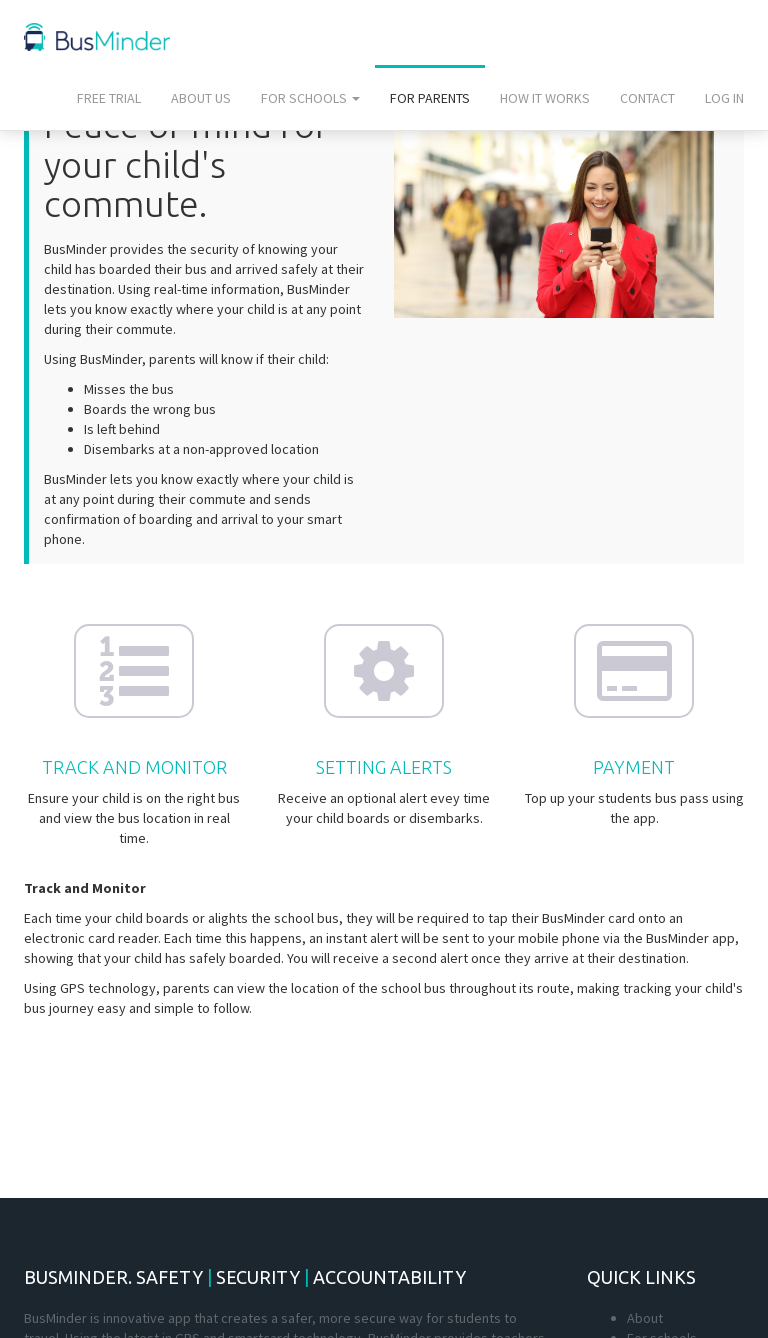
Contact (647, 98)
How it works (545, 98)
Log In (724, 98)
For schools (310, 98)
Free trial (109, 98)
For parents (430, 98)
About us (201, 98)
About (645, 1318)
